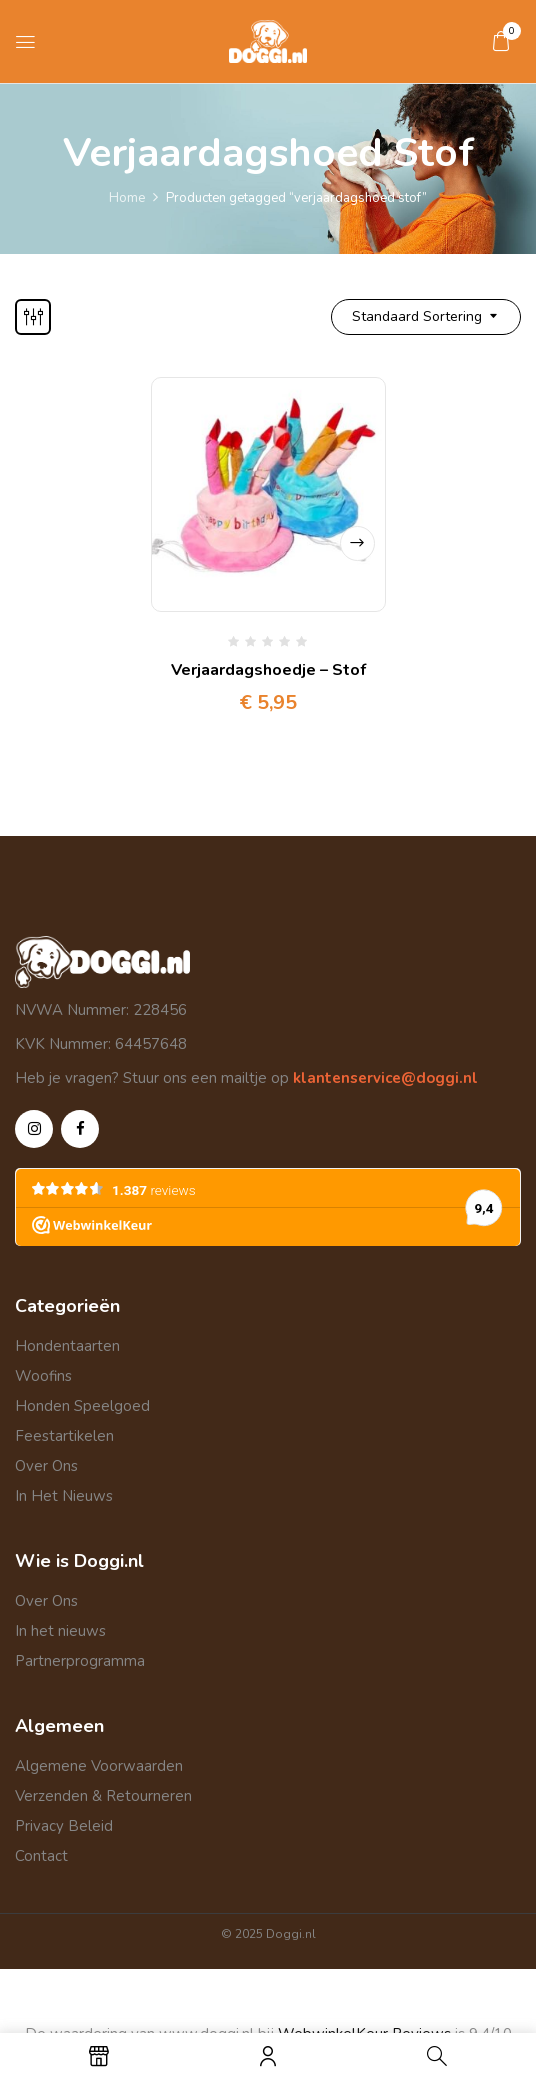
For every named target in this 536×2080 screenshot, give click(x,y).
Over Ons (46, 1466)
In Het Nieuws (64, 1496)
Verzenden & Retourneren (103, 1796)
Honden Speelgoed (82, 1406)
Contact (41, 1856)
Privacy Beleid (64, 1826)
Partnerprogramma (80, 1661)
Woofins (43, 1376)
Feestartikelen (64, 1436)
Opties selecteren (357, 543)
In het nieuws (60, 1631)
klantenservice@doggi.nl (383, 1078)
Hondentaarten (67, 1346)
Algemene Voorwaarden (99, 1766)
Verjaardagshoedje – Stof (268, 670)
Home (127, 198)
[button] (501, 41)
